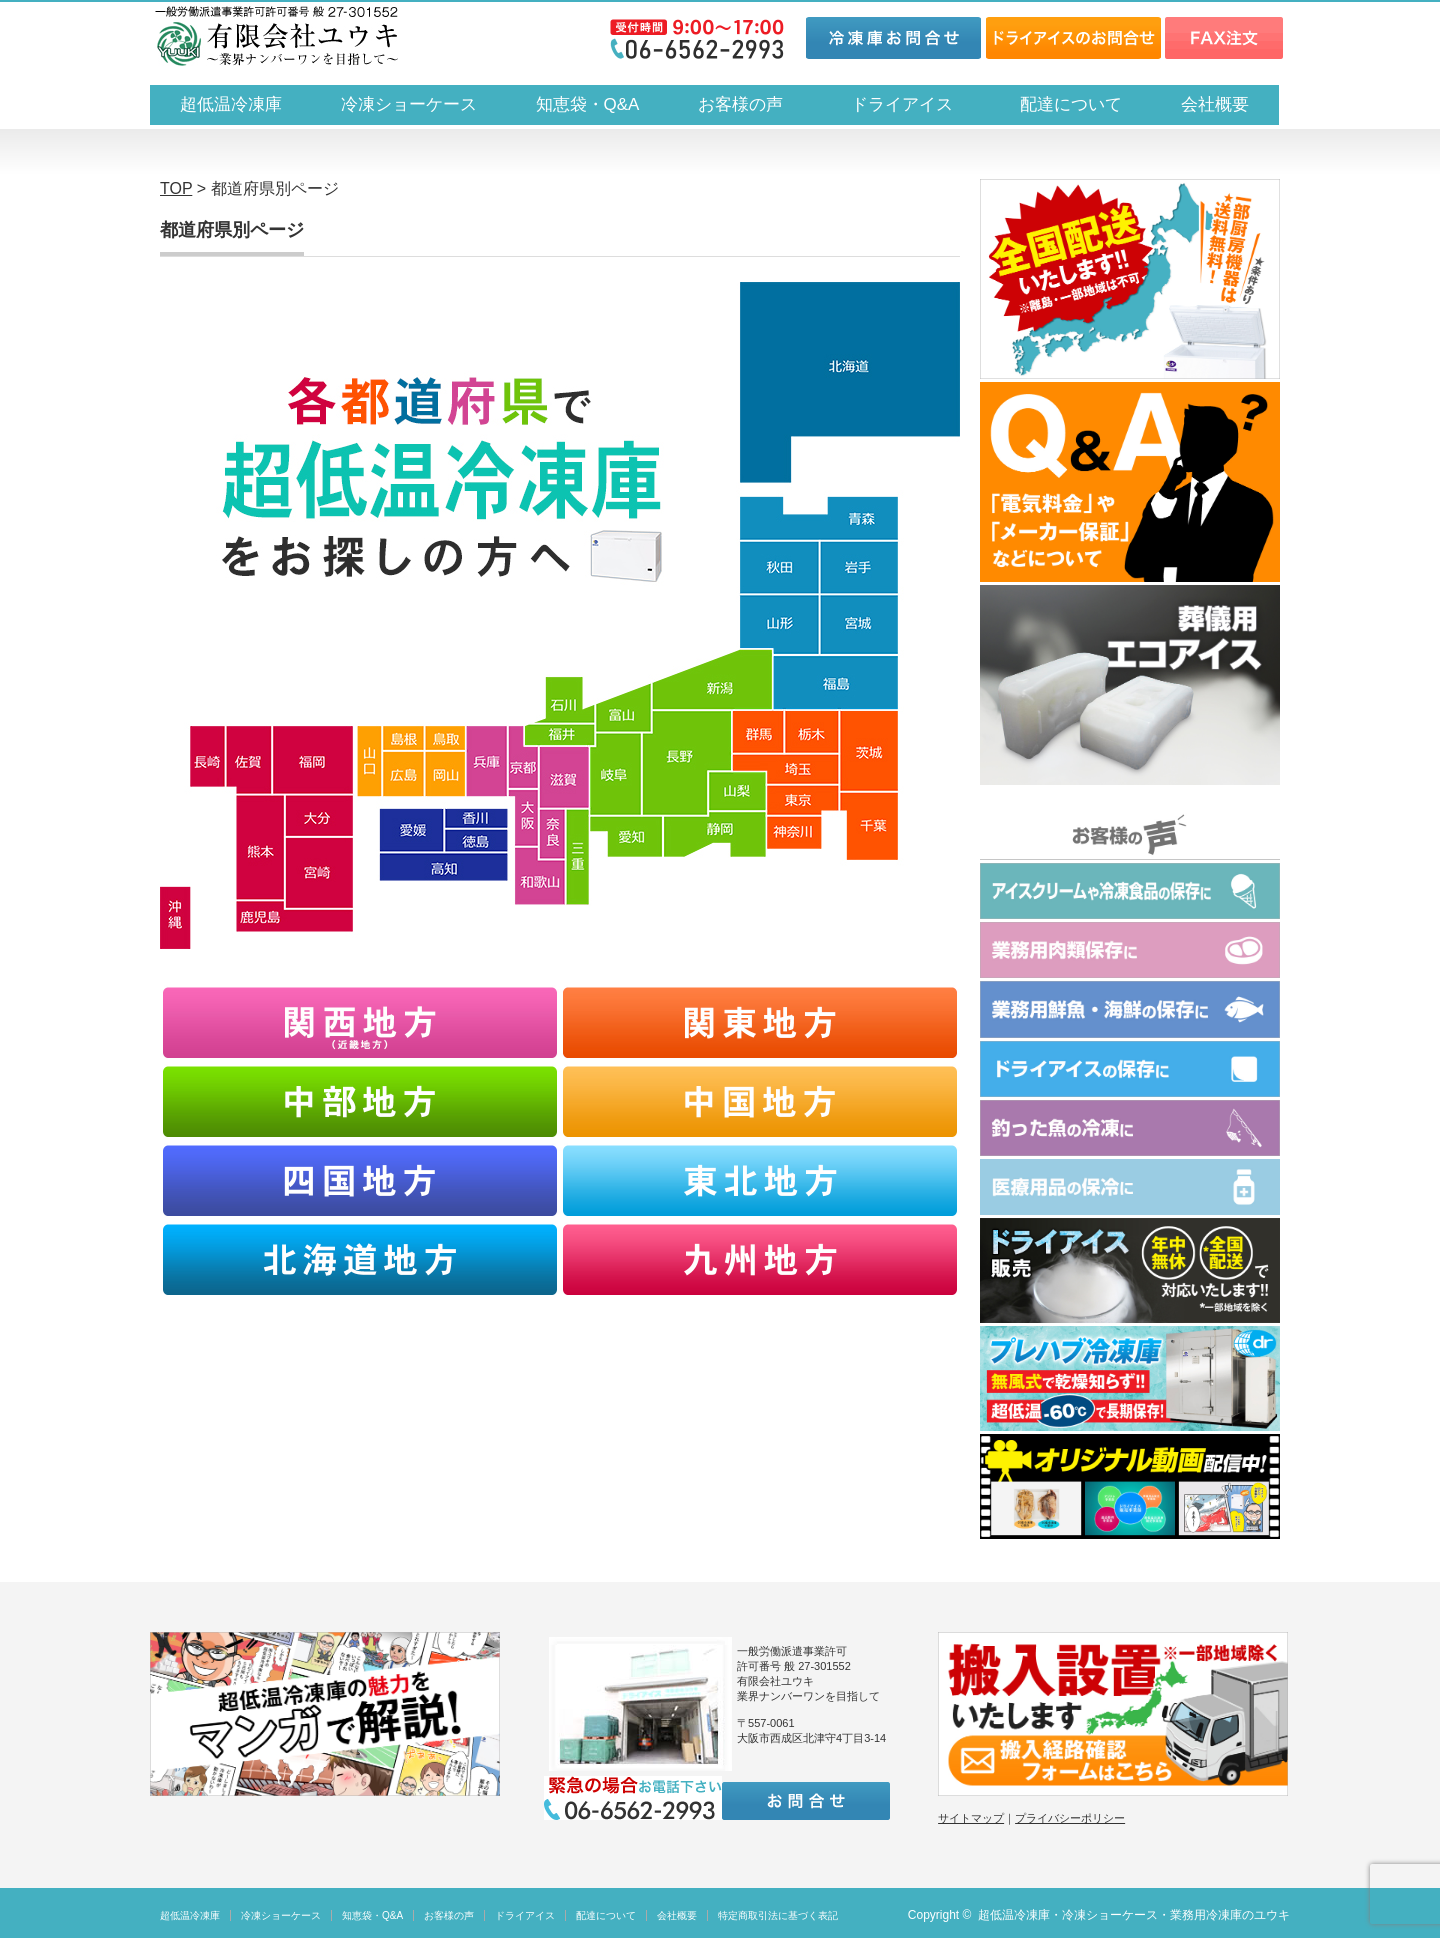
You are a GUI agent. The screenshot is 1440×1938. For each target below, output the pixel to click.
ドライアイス (910, 104)
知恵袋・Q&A (588, 104)
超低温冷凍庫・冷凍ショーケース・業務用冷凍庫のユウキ (1134, 1915)
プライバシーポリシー (1070, 1818)
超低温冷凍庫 (231, 104)
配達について (1071, 104)
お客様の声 (740, 104)
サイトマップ (971, 1818)
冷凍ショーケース (409, 104)
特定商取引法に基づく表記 (778, 1915)
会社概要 (1215, 104)
